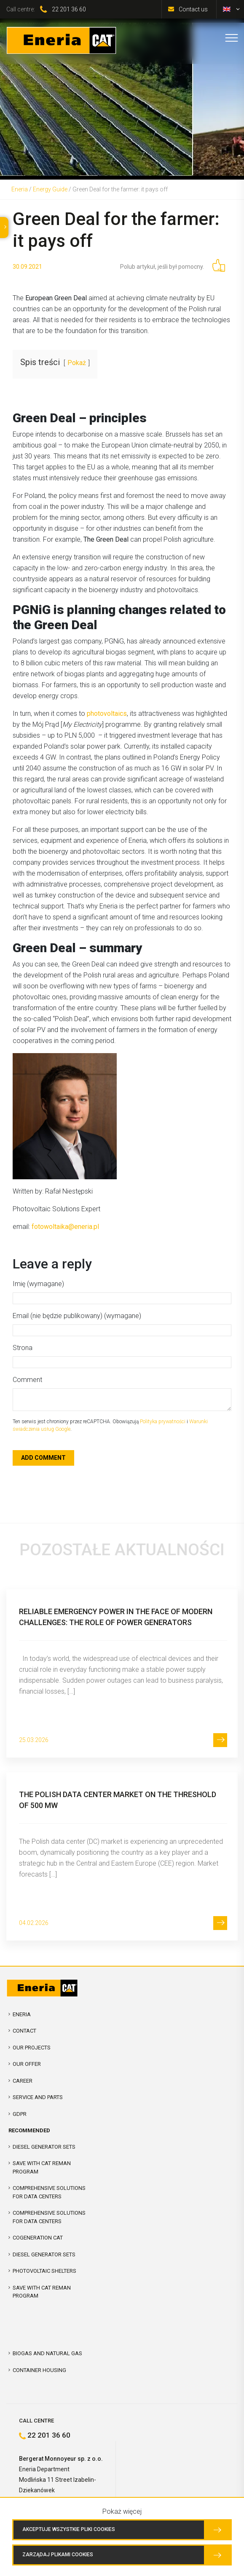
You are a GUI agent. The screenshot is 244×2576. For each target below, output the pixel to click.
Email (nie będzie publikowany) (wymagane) (77, 1316)
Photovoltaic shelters (44, 2271)
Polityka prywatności (162, 1421)
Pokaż (76, 363)
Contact (24, 2031)
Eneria (19, 189)
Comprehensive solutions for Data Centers (49, 2217)
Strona (22, 1348)
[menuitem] (227, 9)
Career (22, 2081)
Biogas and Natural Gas (47, 2353)
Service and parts (38, 2097)
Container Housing (39, 2370)
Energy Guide (50, 189)
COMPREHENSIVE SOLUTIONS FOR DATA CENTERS (49, 2192)
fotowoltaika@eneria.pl (65, 1227)
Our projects (32, 2047)
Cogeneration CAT (38, 2237)
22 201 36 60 (69, 9)
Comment (27, 1380)
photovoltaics (107, 713)
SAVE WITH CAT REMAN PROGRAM (42, 2167)
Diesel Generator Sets (44, 2147)
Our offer (27, 2064)
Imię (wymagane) (38, 1284)
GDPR (20, 2114)
